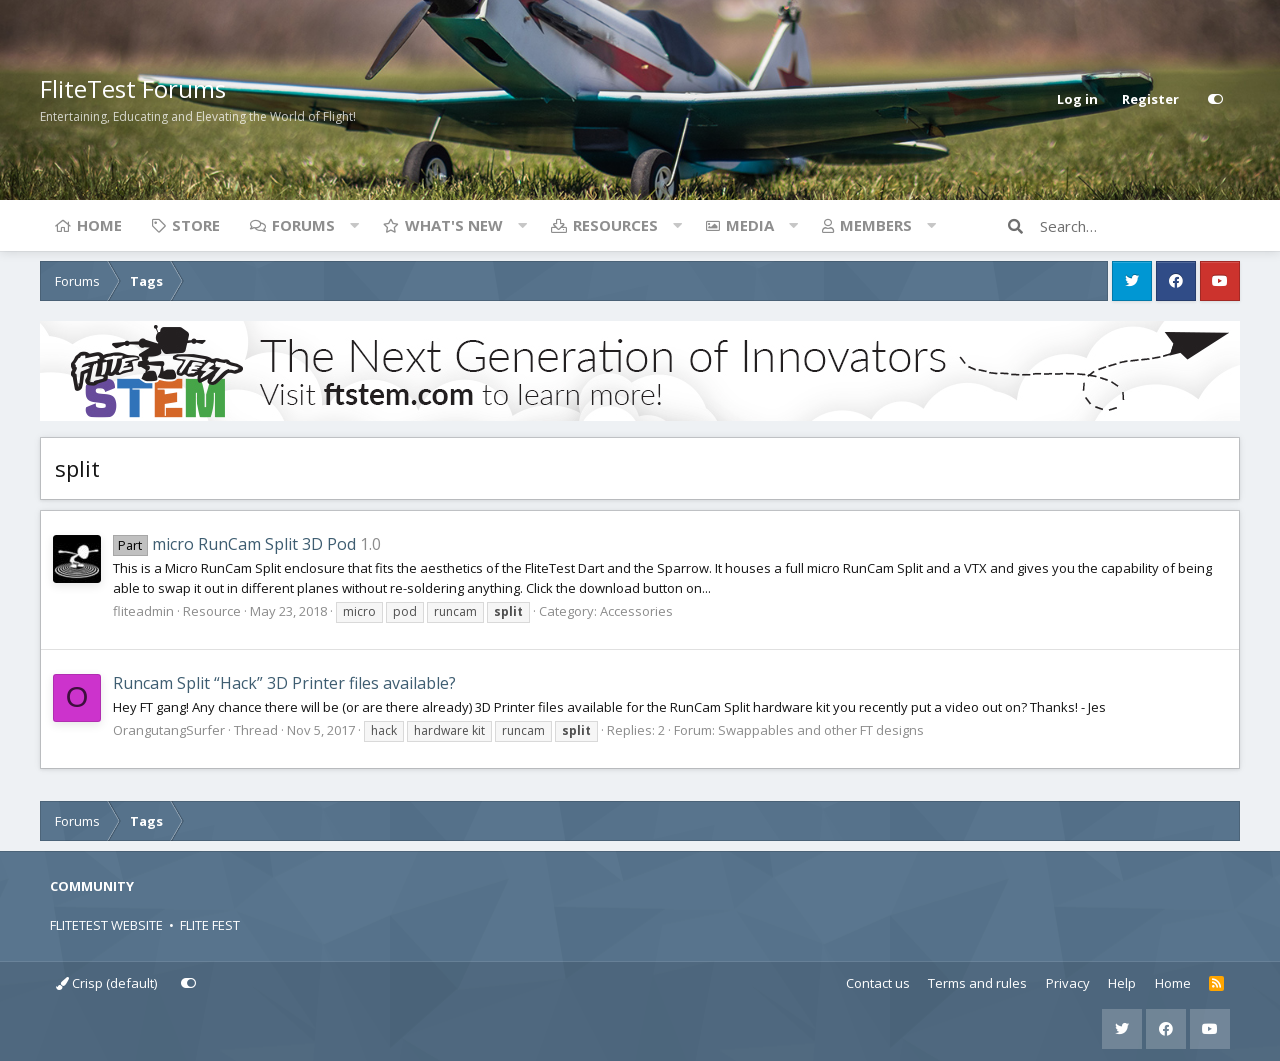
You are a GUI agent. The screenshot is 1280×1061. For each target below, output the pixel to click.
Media (750, 225)
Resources (615, 225)
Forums (303, 225)
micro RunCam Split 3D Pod (234, 544)
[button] (354, 225)
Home (99, 225)
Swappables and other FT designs (821, 730)
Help (1122, 983)
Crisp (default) (106, 983)
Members (876, 225)
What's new (454, 225)
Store (196, 225)
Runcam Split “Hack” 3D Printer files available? (284, 683)
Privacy (1068, 983)
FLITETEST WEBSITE (106, 925)
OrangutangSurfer (169, 730)
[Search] (1140, 226)
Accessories (636, 611)
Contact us (878, 983)
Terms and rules (977, 983)
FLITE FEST (210, 925)
